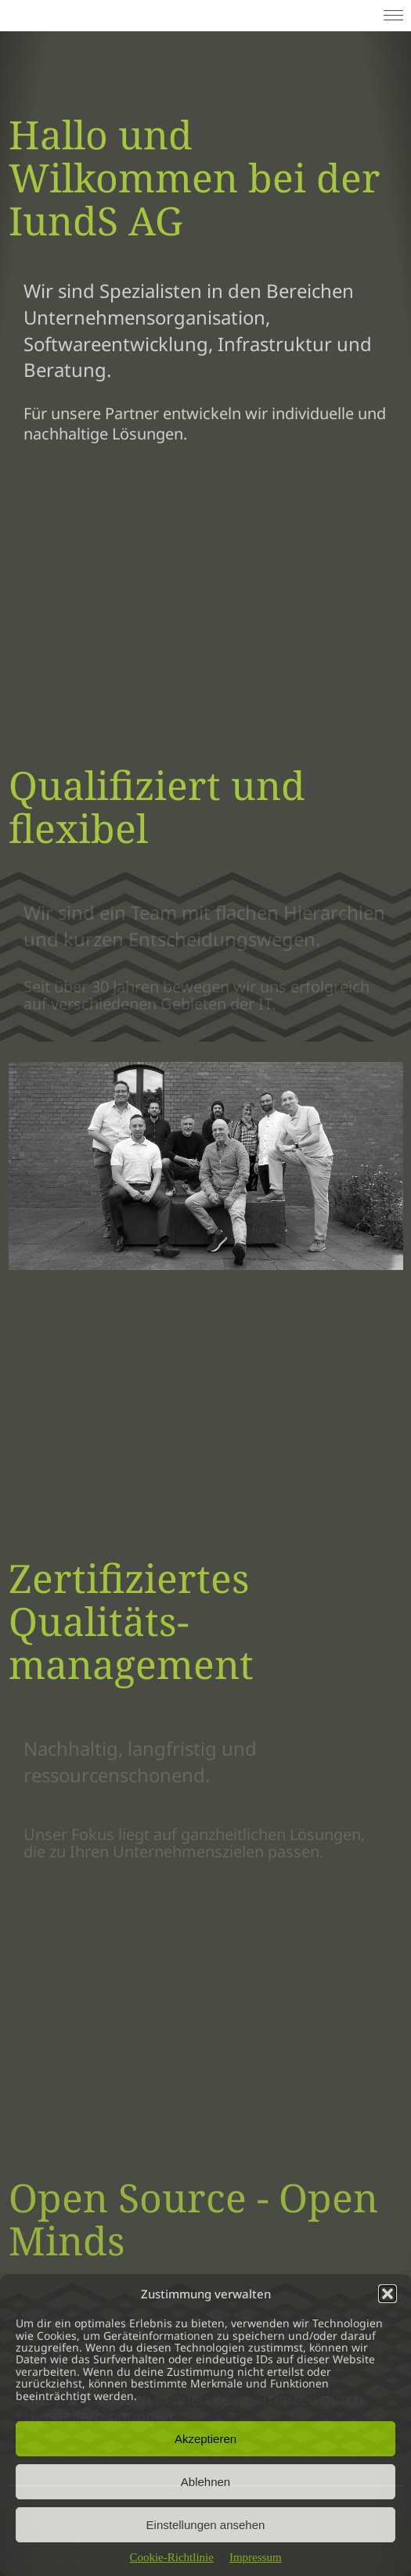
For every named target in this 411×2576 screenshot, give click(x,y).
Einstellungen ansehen (205, 2524)
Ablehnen (205, 2481)
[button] (387, 2294)
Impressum (255, 2557)
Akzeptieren (205, 2438)
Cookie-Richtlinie (171, 2557)
